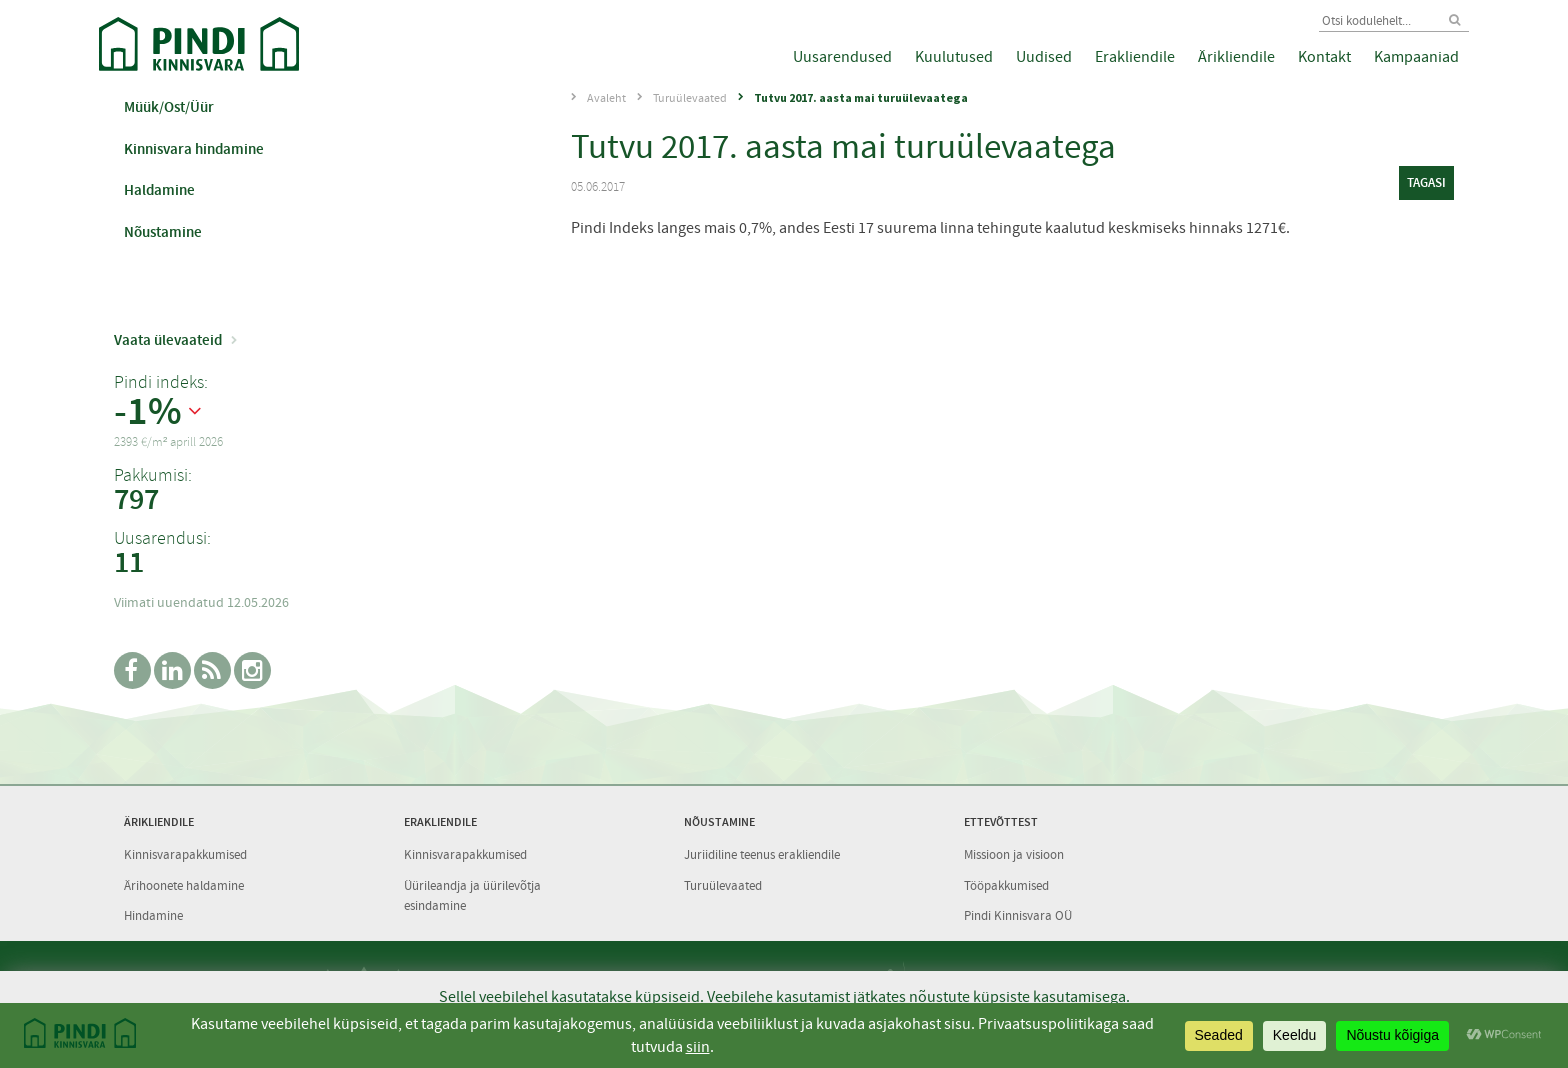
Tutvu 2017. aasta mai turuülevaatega (861, 97)
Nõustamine (163, 232)
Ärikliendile (1236, 57)
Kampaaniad (1416, 57)
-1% (148, 412)
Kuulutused (954, 57)
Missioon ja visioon (1014, 854)
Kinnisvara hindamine (194, 149)
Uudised (1044, 57)
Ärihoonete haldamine (184, 885)
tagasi (1426, 182)
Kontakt (1324, 57)
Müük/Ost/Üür (169, 107)
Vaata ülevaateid (168, 340)
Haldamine (159, 190)
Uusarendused (842, 57)
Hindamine (153, 915)
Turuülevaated (690, 98)
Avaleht (606, 98)
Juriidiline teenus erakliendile (762, 854)
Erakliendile (1135, 57)
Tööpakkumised (1006, 885)
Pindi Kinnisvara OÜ (1018, 915)
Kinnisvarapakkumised (185, 854)
